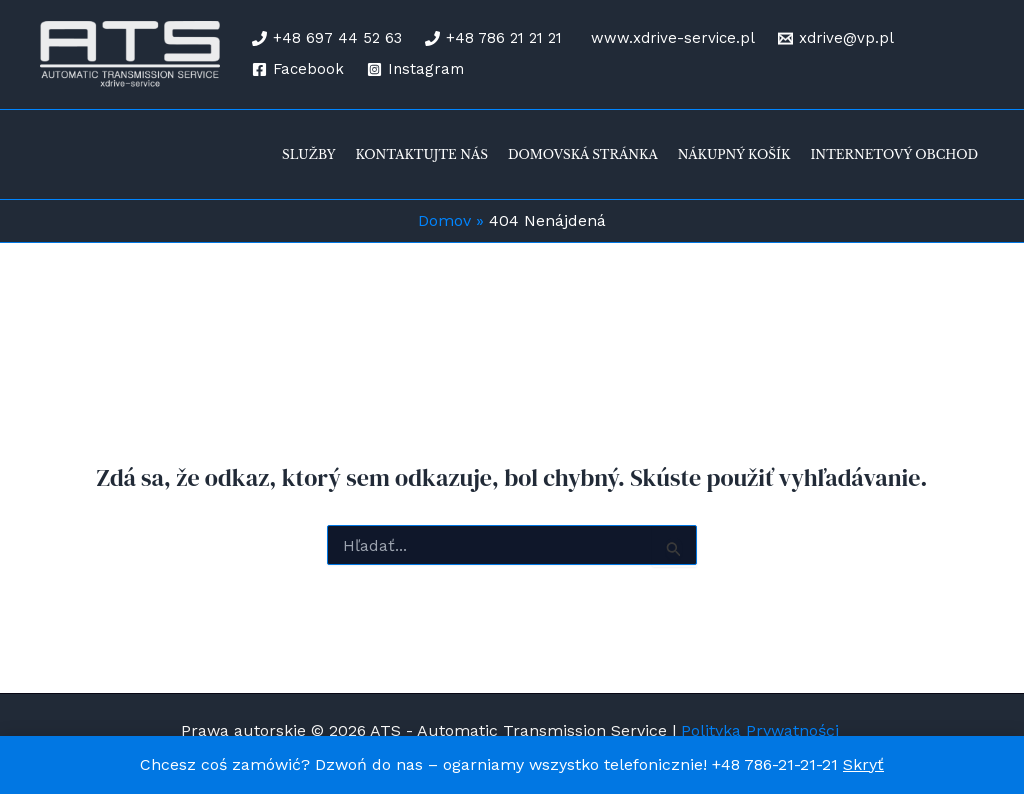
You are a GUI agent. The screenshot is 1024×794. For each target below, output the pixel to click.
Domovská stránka (583, 154)
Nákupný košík (734, 154)
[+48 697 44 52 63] (327, 38)
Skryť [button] (863, 764)
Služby (308, 154)
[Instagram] (415, 69)
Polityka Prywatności (762, 730)
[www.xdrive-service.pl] (670, 38)
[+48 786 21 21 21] (493, 38)
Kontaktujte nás (422, 154)
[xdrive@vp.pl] (836, 38)
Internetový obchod (894, 154)
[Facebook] (298, 69)
